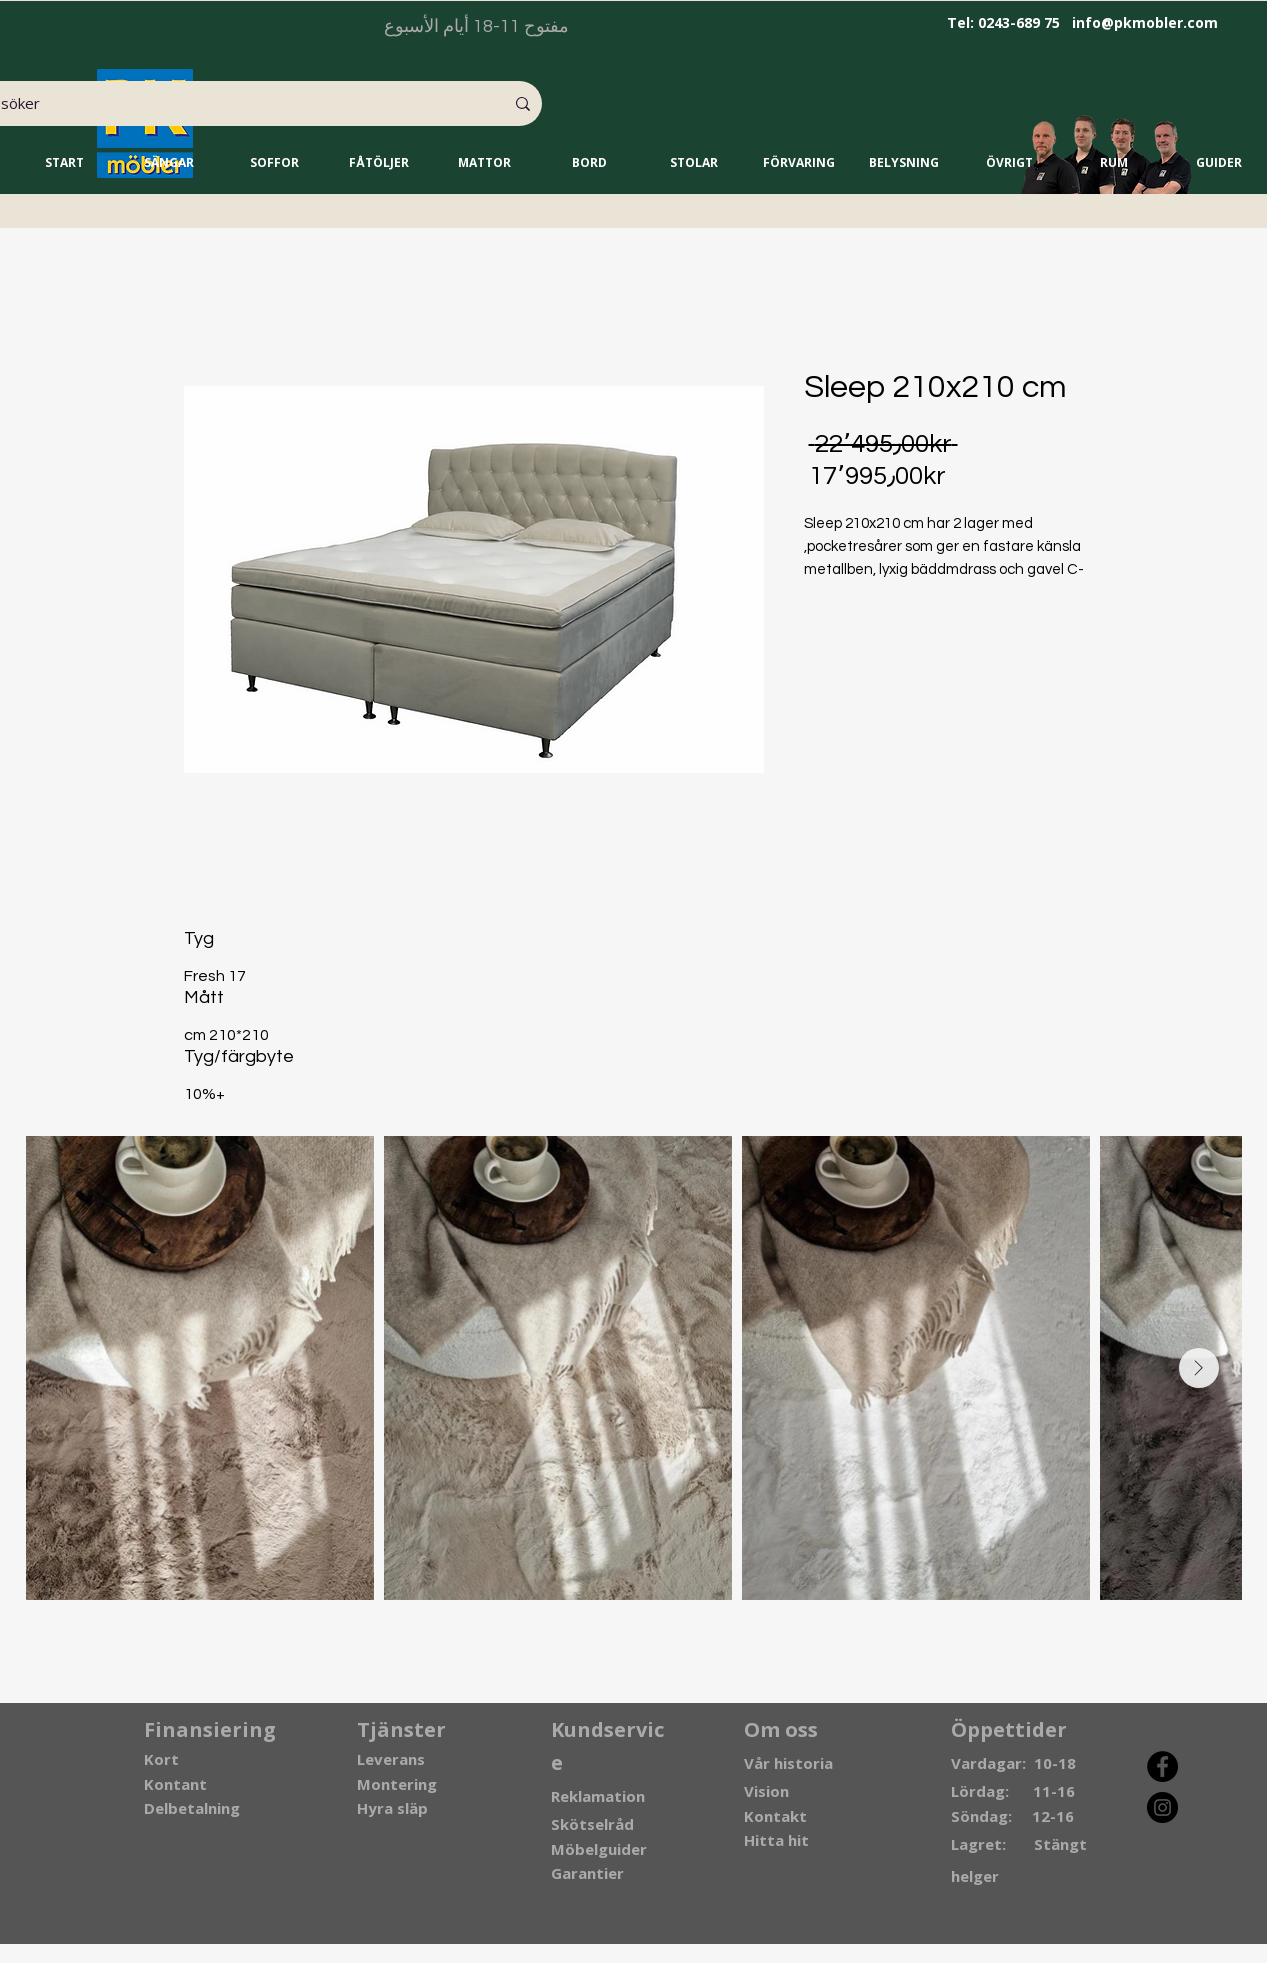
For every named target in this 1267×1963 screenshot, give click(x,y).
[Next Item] (1199, 1368)
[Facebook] (1162, 1766)
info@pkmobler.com (1145, 22)
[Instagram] (1162, 1807)
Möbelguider (599, 1849)
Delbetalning (192, 1808)
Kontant (175, 1784)
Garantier (587, 1873)
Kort (161, 1759)
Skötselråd (592, 1824)
